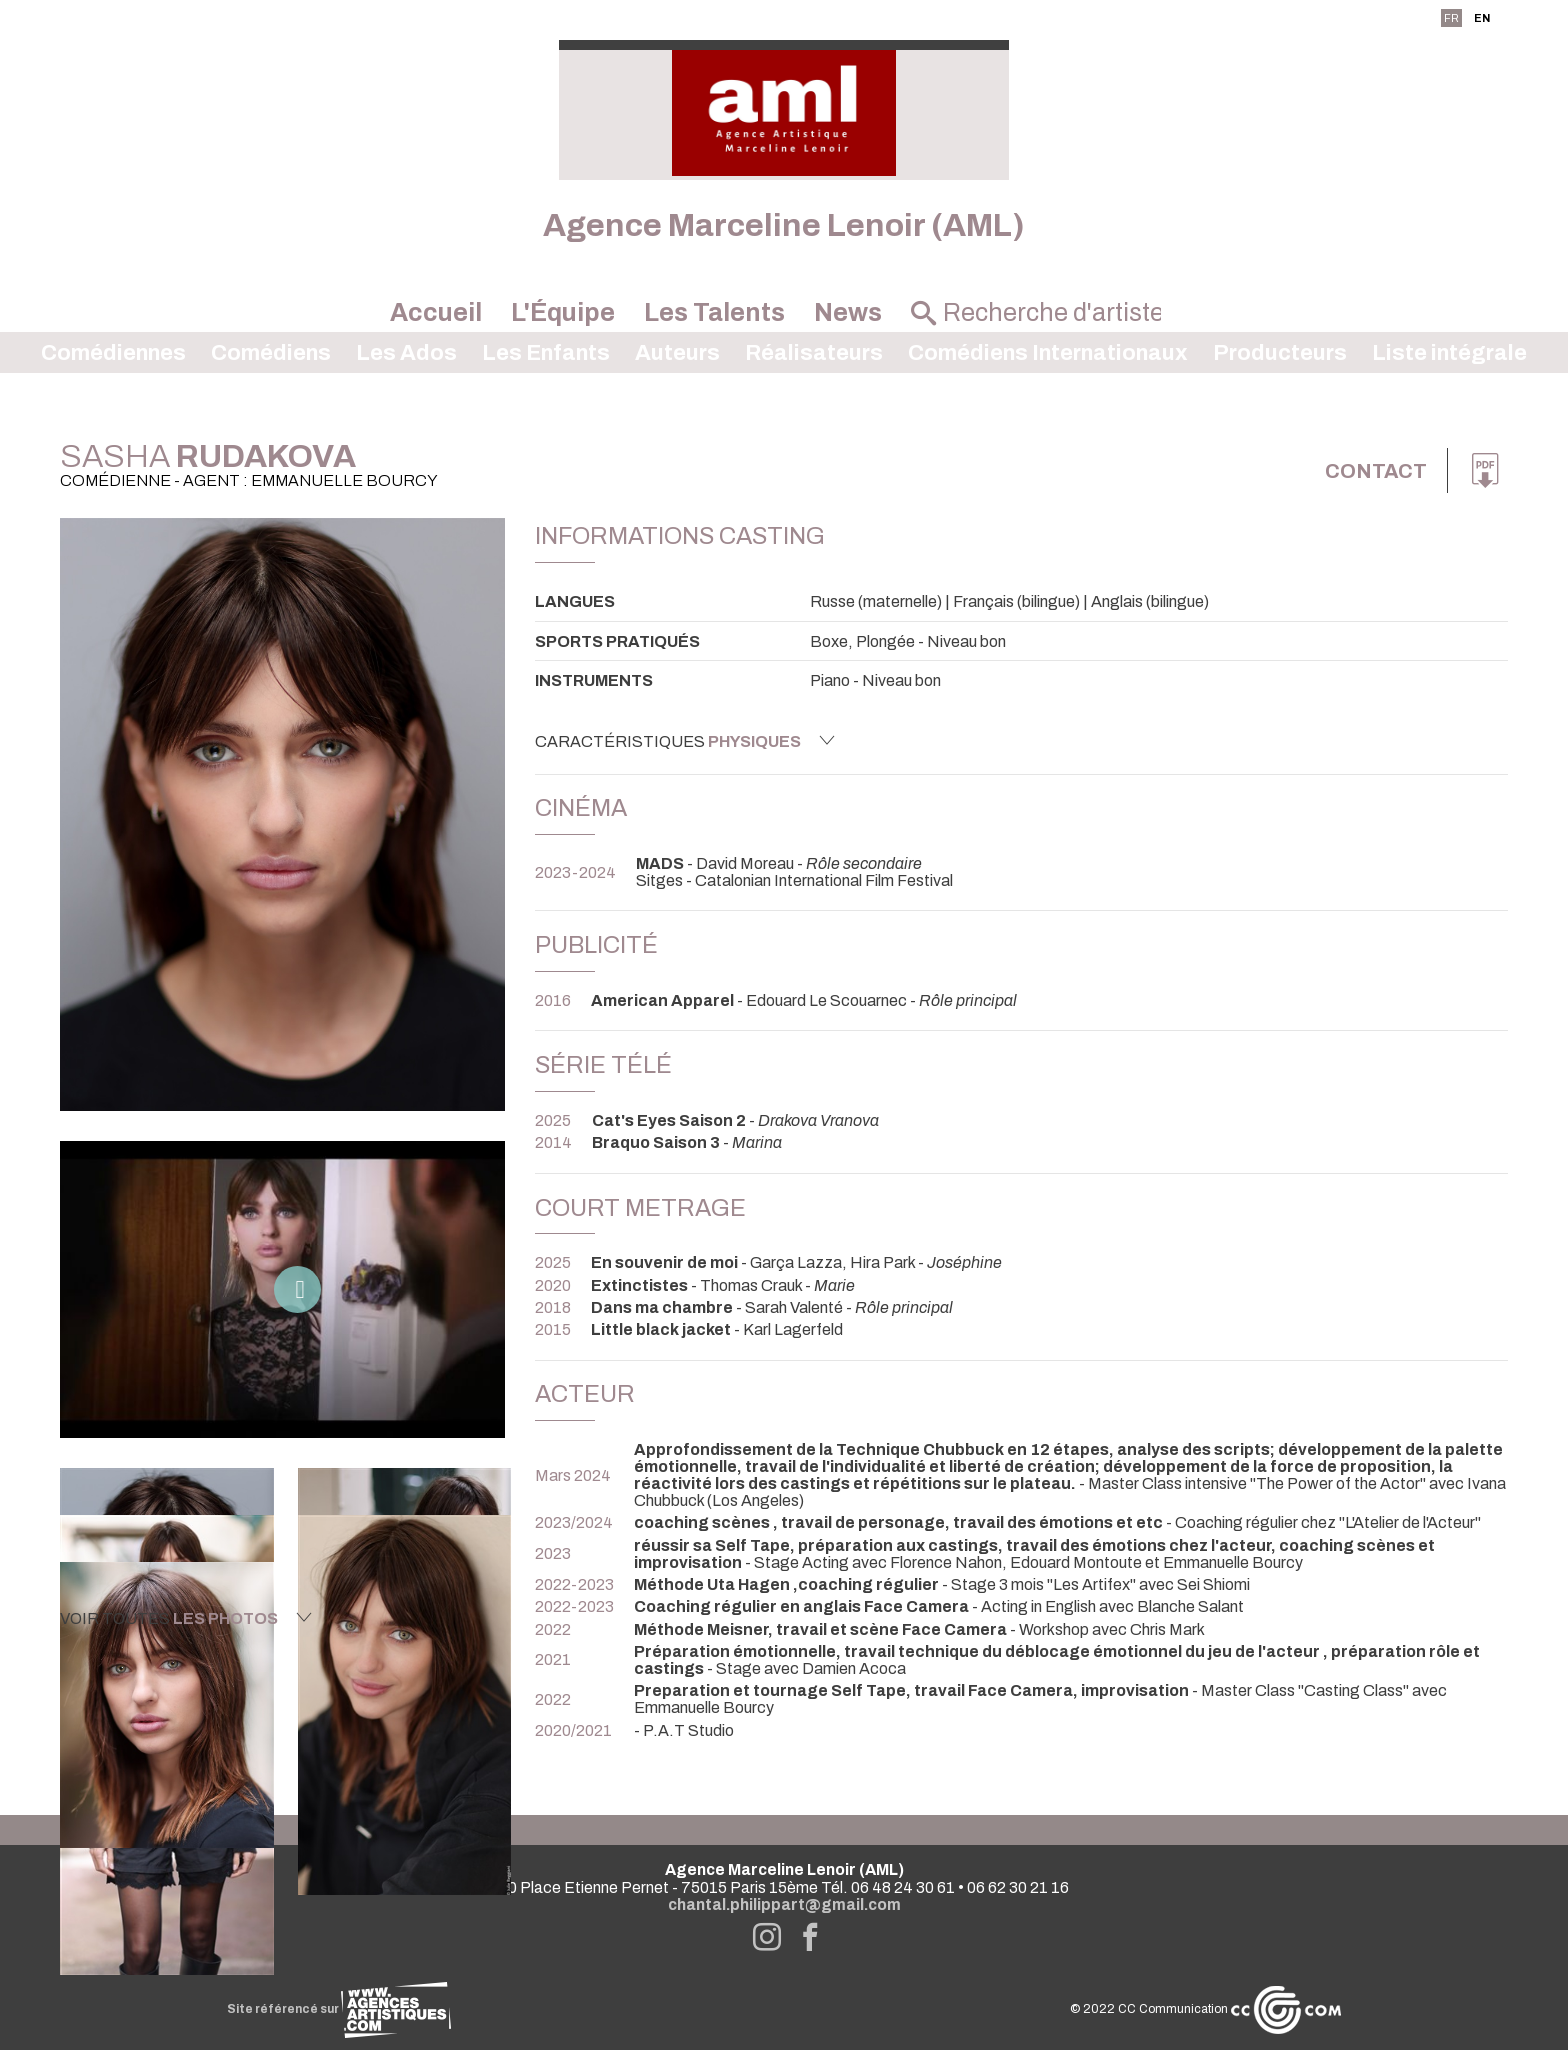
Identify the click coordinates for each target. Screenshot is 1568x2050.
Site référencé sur (339, 2009)
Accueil (436, 312)
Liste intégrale (1449, 353)
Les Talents (714, 312)
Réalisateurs (814, 353)
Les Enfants (546, 353)
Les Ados (406, 353)
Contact (1376, 471)
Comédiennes (113, 353)
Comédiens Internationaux (1048, 353)
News (848, 312)
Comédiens (271, 353)
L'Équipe (563, 312)
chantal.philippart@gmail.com (784, 1904)
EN (1482, 18)
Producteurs (1280, 353)
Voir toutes (186, 1618)
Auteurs (677, 353)
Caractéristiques (685, 741)
